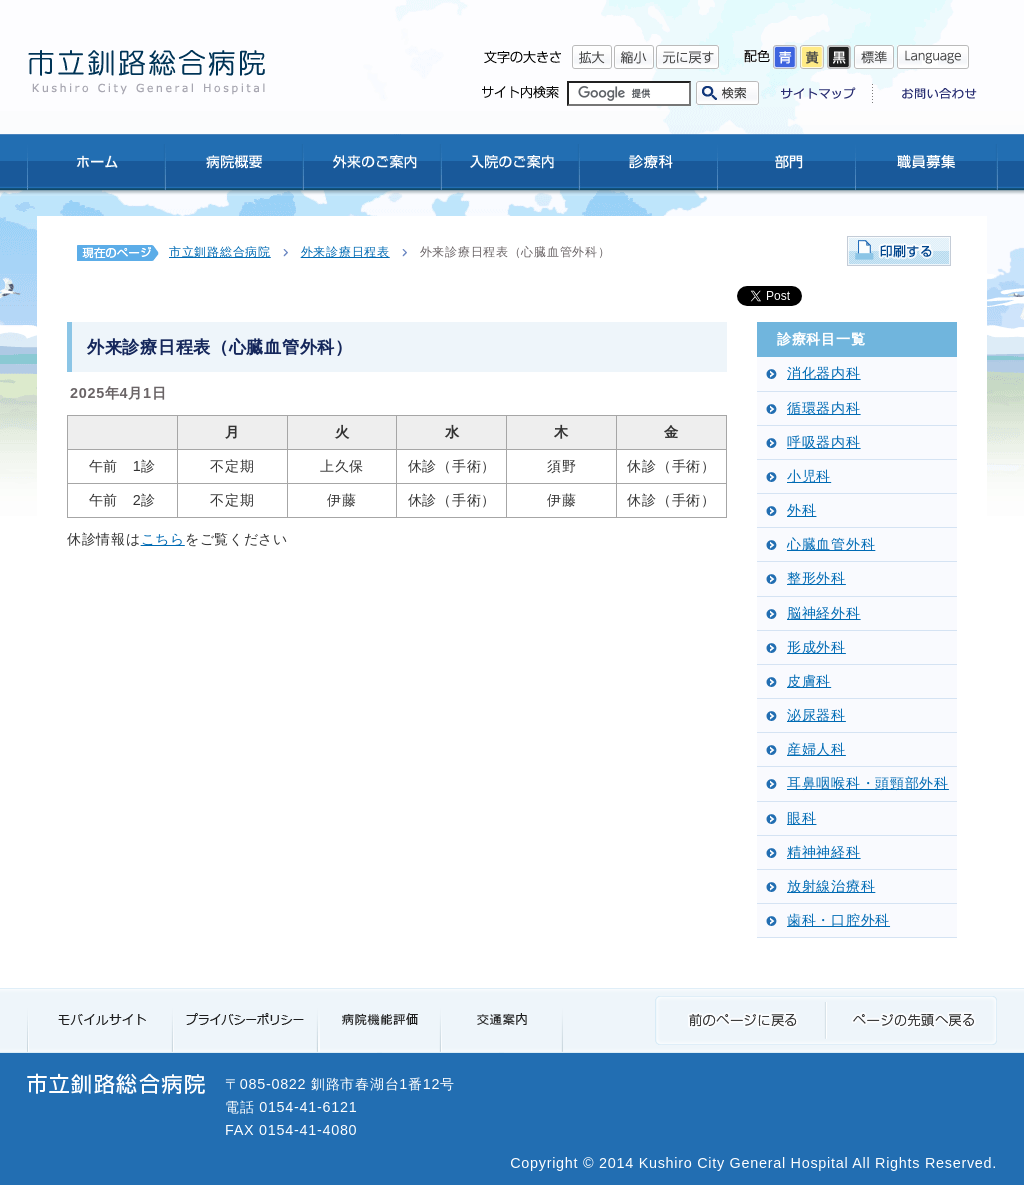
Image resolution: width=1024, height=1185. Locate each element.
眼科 (801, 818)
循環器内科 (824, 408)
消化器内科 (824, 373)
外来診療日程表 (345, 252)
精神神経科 (824, 852)
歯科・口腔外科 (838, 920)
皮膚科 (809, 681)
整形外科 (816, 578)
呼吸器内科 (824, 442)
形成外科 (816, 647)
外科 (801, 510)
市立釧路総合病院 (220, 252)
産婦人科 (816, 749)
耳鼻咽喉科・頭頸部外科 (868, 783)
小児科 (809, 476)
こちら (163, 539)
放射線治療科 (831, 886)
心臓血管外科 (831, 544)
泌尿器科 (816, 715)
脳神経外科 (824, 613)
